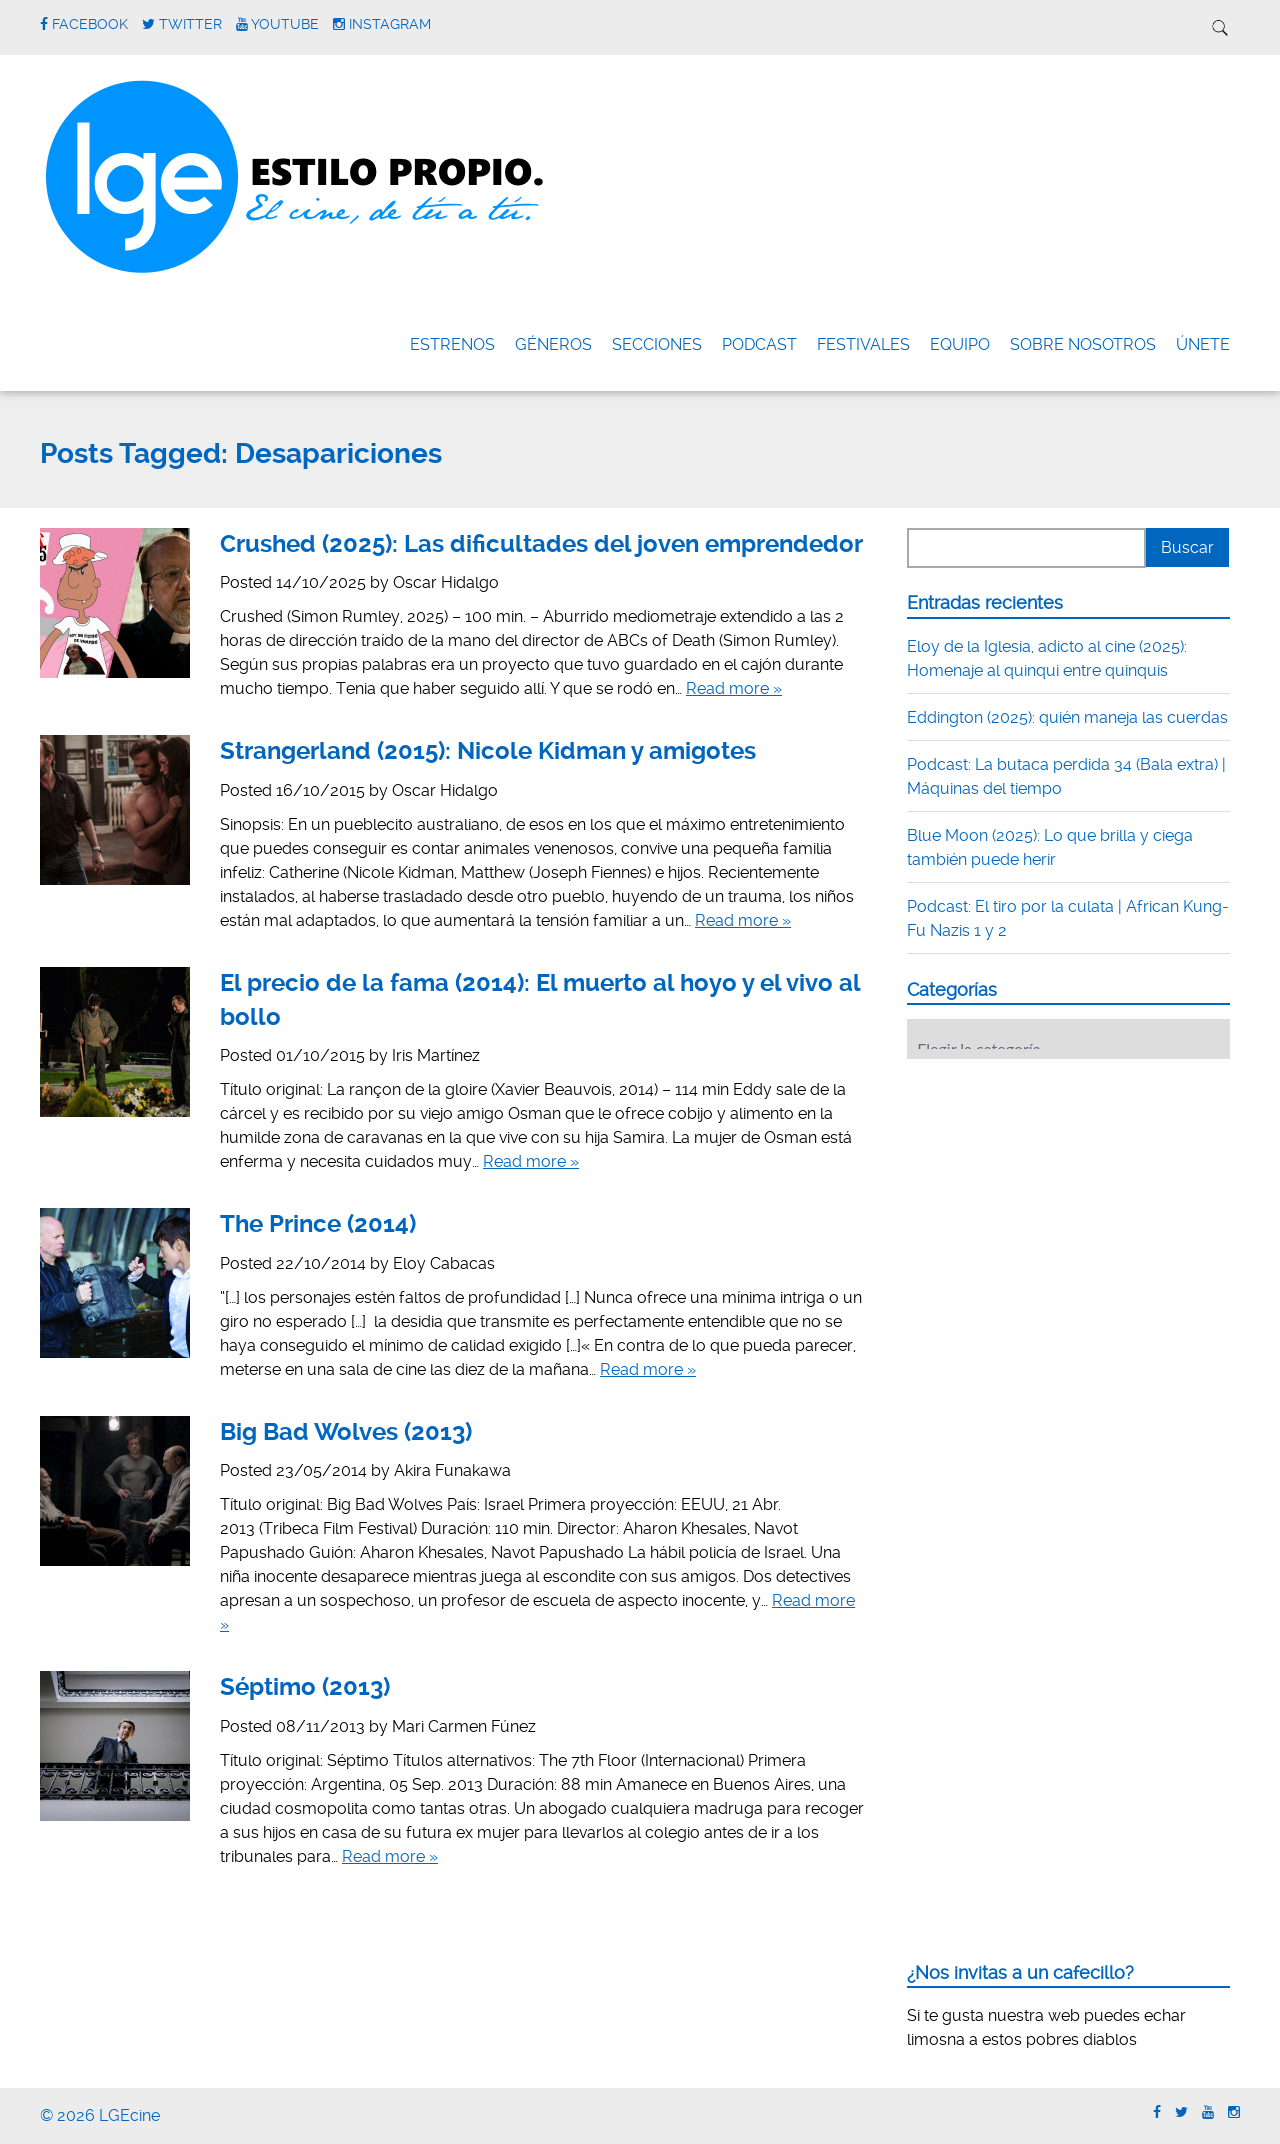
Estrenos (452, 344)
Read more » (734, 688)
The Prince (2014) (318, 1224)
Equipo (960, 344)
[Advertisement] (1057, 1198)
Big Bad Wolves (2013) (346, 1432)
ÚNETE (1203, 344)
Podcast (759, 344)
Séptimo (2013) (305, 1687)
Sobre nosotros (1083, 344)
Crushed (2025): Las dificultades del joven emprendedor (541, 544)
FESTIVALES (863, 344)
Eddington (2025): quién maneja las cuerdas (1067, 717)
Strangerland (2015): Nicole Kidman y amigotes (488, 751)
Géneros (553, 344)
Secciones (657, 344)
